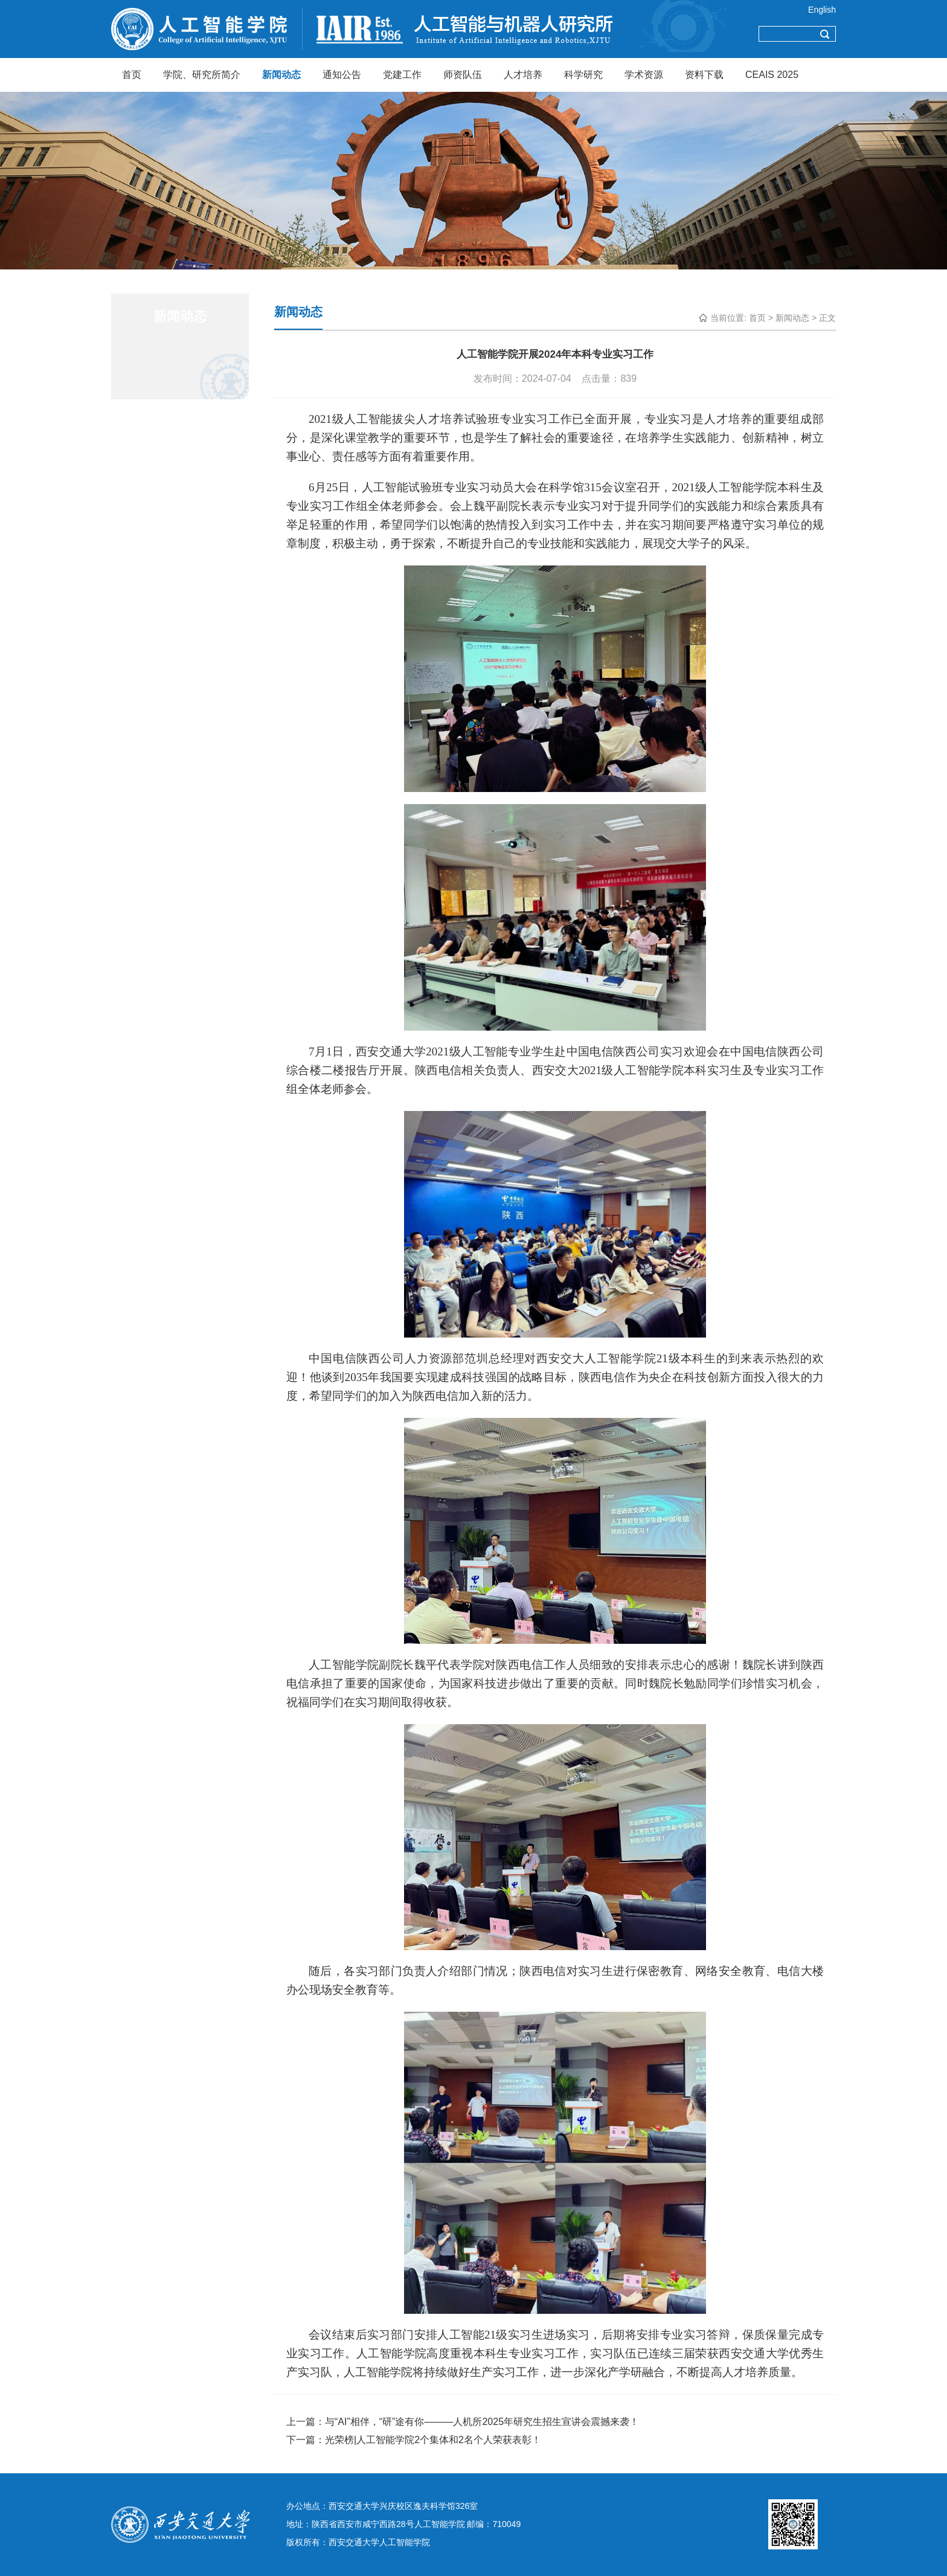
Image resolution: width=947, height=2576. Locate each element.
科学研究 (583, 74)
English (822, 9)
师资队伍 (462, 74)
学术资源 (643, 74)
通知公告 (342, 74)
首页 (131, 74)
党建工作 (402, 74)
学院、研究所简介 (201, 74)
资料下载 (704, 74)
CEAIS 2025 (771, 74)
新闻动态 (281, 74)
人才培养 (523, 74)
